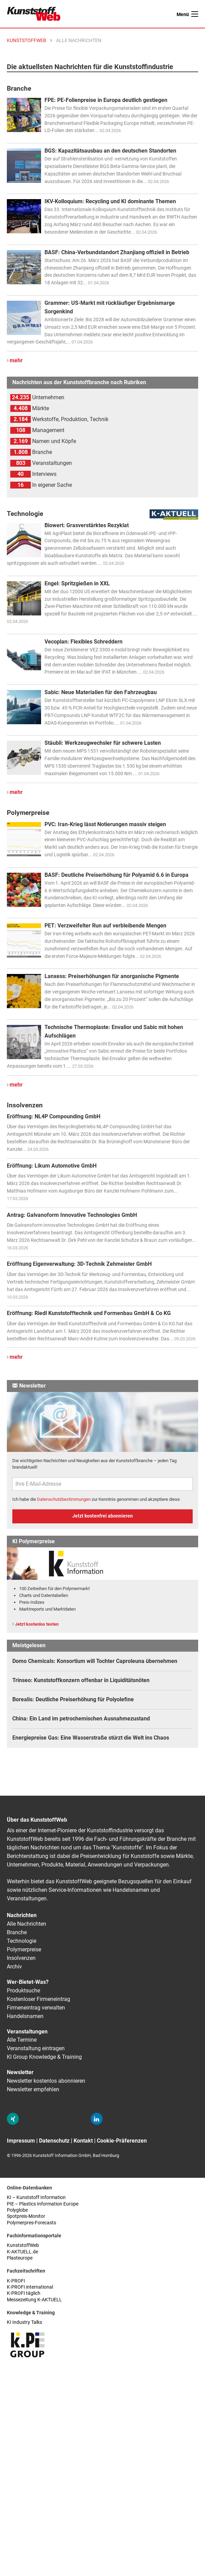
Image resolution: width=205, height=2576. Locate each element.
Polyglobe (17, 2210)
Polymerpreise (24, 1949)
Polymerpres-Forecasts (31, 2223)
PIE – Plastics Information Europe (42, 2204)
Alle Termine (22, 2040)
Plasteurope (20, 2258)
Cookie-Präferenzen (122, 2140)
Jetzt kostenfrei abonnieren (102, 1516)
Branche (17, 1932)
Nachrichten (22, 1915)
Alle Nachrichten (26, 1924)
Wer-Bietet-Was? (28, 1982)
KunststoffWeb (23, 2245)
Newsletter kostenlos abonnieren (46, 2081)
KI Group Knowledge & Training (44, 2057)
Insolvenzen (21, 1958)
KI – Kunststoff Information (36, 2197)
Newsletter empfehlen (33, 2089)
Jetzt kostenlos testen (37, 1624)
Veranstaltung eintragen (36, 2048)
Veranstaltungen (27, 2031)
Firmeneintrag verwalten (36, 2007)
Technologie (21, 1941)
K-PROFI (16, 2281)
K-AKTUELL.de (22, 2252)
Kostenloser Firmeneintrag (38, 1999)
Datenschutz (54, 2140)
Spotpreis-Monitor (26, 2216)
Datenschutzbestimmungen (64, 1499)
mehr (16, 360)
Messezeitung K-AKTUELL (34, 2300)
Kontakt (83, 2140)
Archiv (14, 1966)
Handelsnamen (25, 2016)
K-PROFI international (30, 2287)
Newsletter (20, 2072)
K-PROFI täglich (23, 2293)
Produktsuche (23, 1990)
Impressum (21, 2140)
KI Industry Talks (24, 2322)
